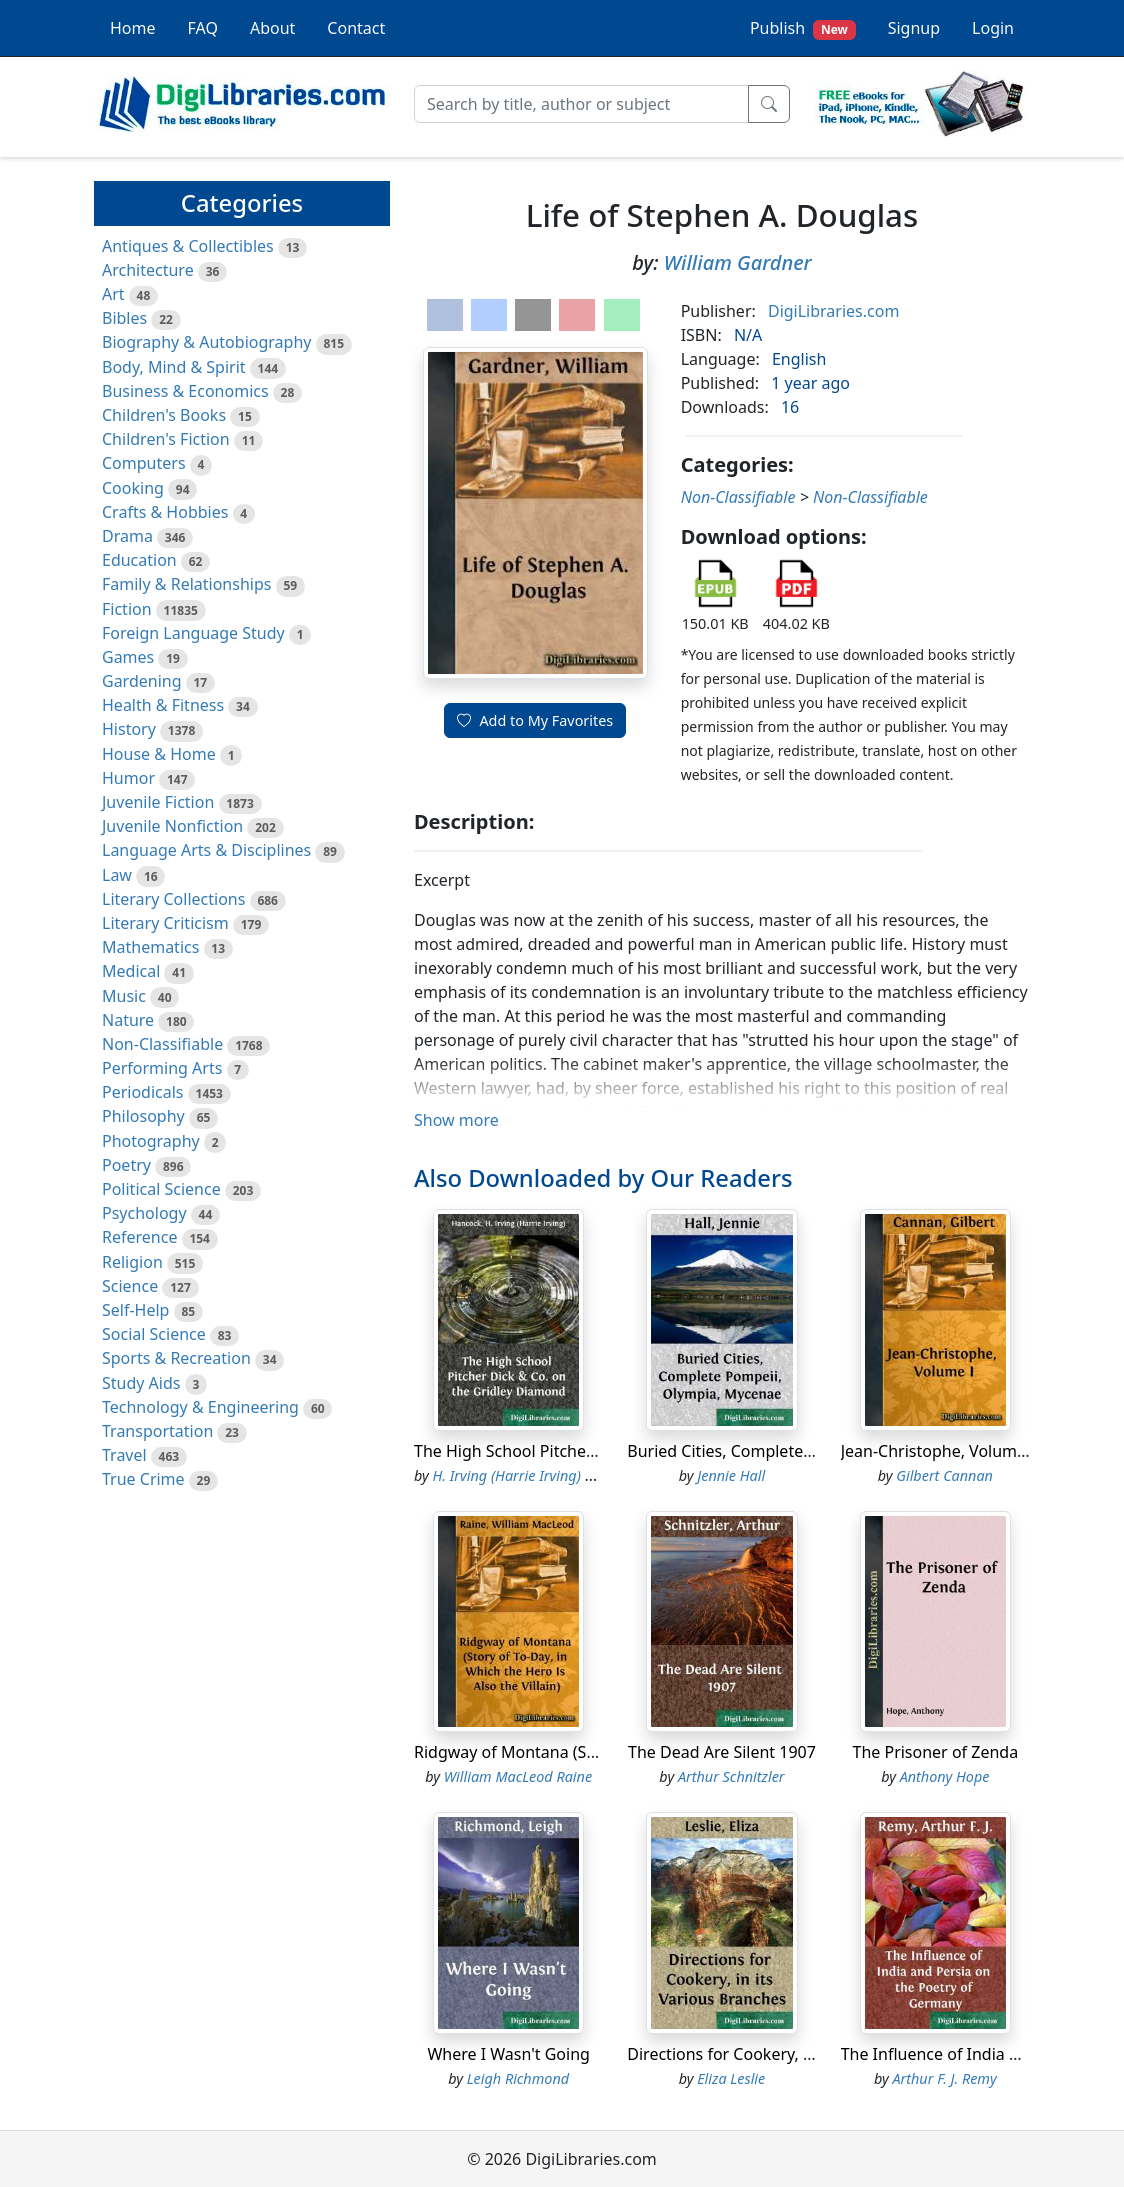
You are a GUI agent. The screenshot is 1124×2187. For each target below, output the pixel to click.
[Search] (581, 104)
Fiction (127, 609)
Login (993, 28)
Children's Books (164, 415)
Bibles (124, 318)
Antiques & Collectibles (188, 246)
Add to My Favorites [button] (535, 720)
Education (139, 560)
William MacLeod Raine (518, 1776)
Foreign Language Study (193, 633)
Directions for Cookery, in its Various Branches (800, 2054)
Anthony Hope (945, 1776)
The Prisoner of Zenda (935, 1752)
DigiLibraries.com (833, 311)
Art (113, 294)
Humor (128, 778)
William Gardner (738, 262)
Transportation (157, 1431)
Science (130, 1286)
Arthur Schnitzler (731, 1776)
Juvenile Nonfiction (172, 826)
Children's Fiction (166, 439)
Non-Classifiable (162, 1044)
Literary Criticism (165, 923)
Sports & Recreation (176, 1358)
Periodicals (143, 1092)
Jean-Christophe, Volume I (938, 1451)
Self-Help (135, 1310)
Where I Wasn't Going (508, 2054)
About (272, 28)
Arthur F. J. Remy (944, 2078)
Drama (127, 536)
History (129, 729)
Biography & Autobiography (206, 342)
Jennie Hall (731, 1475)
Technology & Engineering (200, 1407)
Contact (356, 28)
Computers (144, 463)
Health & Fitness (163, 705)
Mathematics (150, 947)
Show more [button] (456, 1120)
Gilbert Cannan (944, 1475)
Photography (151, 1141)
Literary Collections (173, 899)
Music (124, 996)
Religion (132, 1262)
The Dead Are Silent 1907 (722, 1752)
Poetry (126, 1165)
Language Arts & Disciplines (206, 850)
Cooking (133, 488)
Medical (131, 971)
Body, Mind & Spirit (174, 367)
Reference (139, 1237)
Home (133, 28)
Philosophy (143, 1116)
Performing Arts (162, 1068)
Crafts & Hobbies (165, 512)
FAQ (203, 28)
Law (117, 875)
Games (128, 657)
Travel (124, 1455)
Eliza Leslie (731, 2078)
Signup (914, 28)
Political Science (161, 1189)
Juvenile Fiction (158, 802)
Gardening (142, 681)
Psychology (144, 1213)
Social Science (154, 1334)
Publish (803, 28)
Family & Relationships (186, 584)
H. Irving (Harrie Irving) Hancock (536, 1475)
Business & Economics (185, 391)
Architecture (148, 270)
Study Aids (141, 1383)
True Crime (143, 1479)
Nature (128, 1020)
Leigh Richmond (518, 2078)
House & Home (159, 754)
